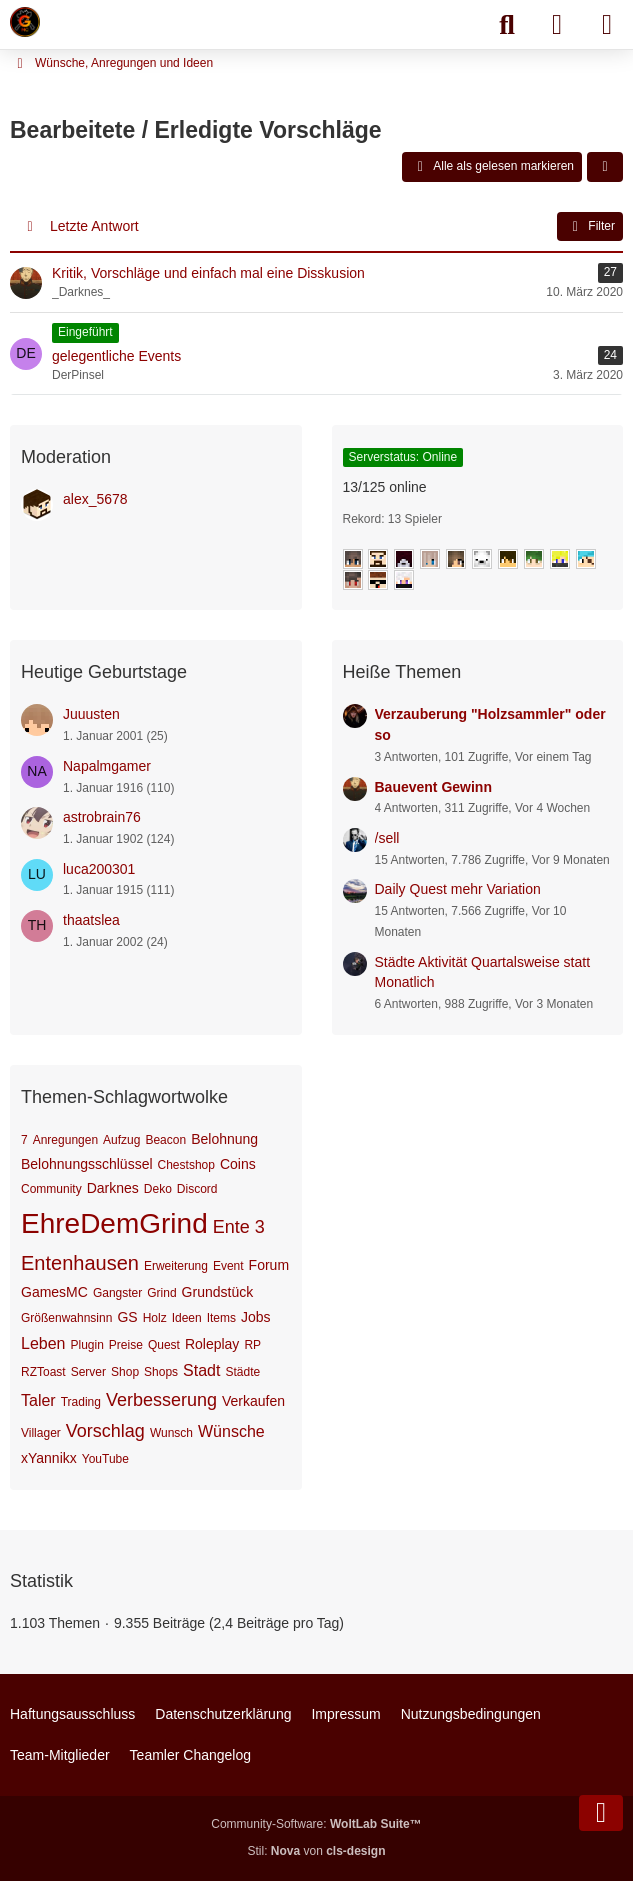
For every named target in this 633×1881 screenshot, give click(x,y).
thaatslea (91, 920)
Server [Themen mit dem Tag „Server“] (88, 1372)
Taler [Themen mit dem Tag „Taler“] (38, 1400)
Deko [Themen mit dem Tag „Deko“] (158, 1189)
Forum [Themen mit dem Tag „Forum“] (269, 1265)
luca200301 (99, 869)
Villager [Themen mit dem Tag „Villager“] (41, 1433)
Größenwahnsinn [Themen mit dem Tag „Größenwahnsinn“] (66, 1318)
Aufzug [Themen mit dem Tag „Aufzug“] (121, 1140)
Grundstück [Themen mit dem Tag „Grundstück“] (218, 1292)
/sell (387, 838)
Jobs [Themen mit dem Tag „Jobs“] (256, 1317)
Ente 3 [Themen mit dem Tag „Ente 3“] (239, 1227)
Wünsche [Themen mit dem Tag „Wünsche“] (231, 1431)
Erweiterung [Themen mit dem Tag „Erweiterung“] (176, 1266)
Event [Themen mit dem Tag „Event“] (228, 1266)
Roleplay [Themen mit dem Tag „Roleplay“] (212, 1344)
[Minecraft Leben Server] (25, 22)
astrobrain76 (102, 817)
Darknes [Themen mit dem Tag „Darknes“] (113, 1188)
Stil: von (316, 1851)
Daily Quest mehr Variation (458, 889)
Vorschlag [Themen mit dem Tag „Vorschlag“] (105, 1431)
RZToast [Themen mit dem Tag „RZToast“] (43, 1372)
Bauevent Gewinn (433, 787)
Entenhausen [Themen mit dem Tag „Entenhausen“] (80, 1263)
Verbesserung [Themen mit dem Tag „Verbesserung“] (161, 1400)
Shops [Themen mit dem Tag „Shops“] (161, 1372)
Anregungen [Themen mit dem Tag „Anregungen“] (65, 1140)
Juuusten (91, 714)
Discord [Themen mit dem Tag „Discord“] (197, 1189)
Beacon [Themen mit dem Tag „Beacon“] (165, 1140)
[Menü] (607, 25)
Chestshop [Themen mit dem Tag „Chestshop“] (186, 1165)
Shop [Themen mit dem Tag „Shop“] (125, 1372)
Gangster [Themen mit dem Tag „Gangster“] (117, 1293)
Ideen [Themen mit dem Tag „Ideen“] (187, 1318)
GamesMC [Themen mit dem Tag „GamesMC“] (54, 1292)
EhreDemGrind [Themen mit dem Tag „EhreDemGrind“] (114, 1223)
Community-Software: (316, 1824)
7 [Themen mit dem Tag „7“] (24, 1140)
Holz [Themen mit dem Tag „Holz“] (155, 1318)
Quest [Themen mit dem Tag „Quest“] (164, 1345)
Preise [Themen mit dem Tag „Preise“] (126, 1345)
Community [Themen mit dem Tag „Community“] (51, 1189)
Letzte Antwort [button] (94, 226)
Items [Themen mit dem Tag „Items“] (221, 1318)
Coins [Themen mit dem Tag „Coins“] (238, 1164)
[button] (605, 167)
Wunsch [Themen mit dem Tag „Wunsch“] (171, 1433)
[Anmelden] (557, 25)
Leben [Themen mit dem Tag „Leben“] (43, 1343)
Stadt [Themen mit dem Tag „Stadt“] (201, 1370)
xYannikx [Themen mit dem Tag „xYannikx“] (49, 1458)
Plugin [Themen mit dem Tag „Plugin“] (87, 1345)
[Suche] (507, 25)
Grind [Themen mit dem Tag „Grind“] (161, 1293)
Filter (590, 227)
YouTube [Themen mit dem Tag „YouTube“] (105, 1459)
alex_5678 (95, 499)
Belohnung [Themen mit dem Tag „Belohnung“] (224, 1139)
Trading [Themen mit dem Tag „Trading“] (81, 1402)
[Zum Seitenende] (601, 1813)
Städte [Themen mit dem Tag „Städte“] (242, 1372)
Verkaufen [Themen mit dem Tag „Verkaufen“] (253, 1401)
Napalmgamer (107, 766)
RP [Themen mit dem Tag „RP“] (252, 1345)
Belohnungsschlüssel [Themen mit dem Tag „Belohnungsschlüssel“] (87, 1164)
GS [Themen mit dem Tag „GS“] (127, 1317)
